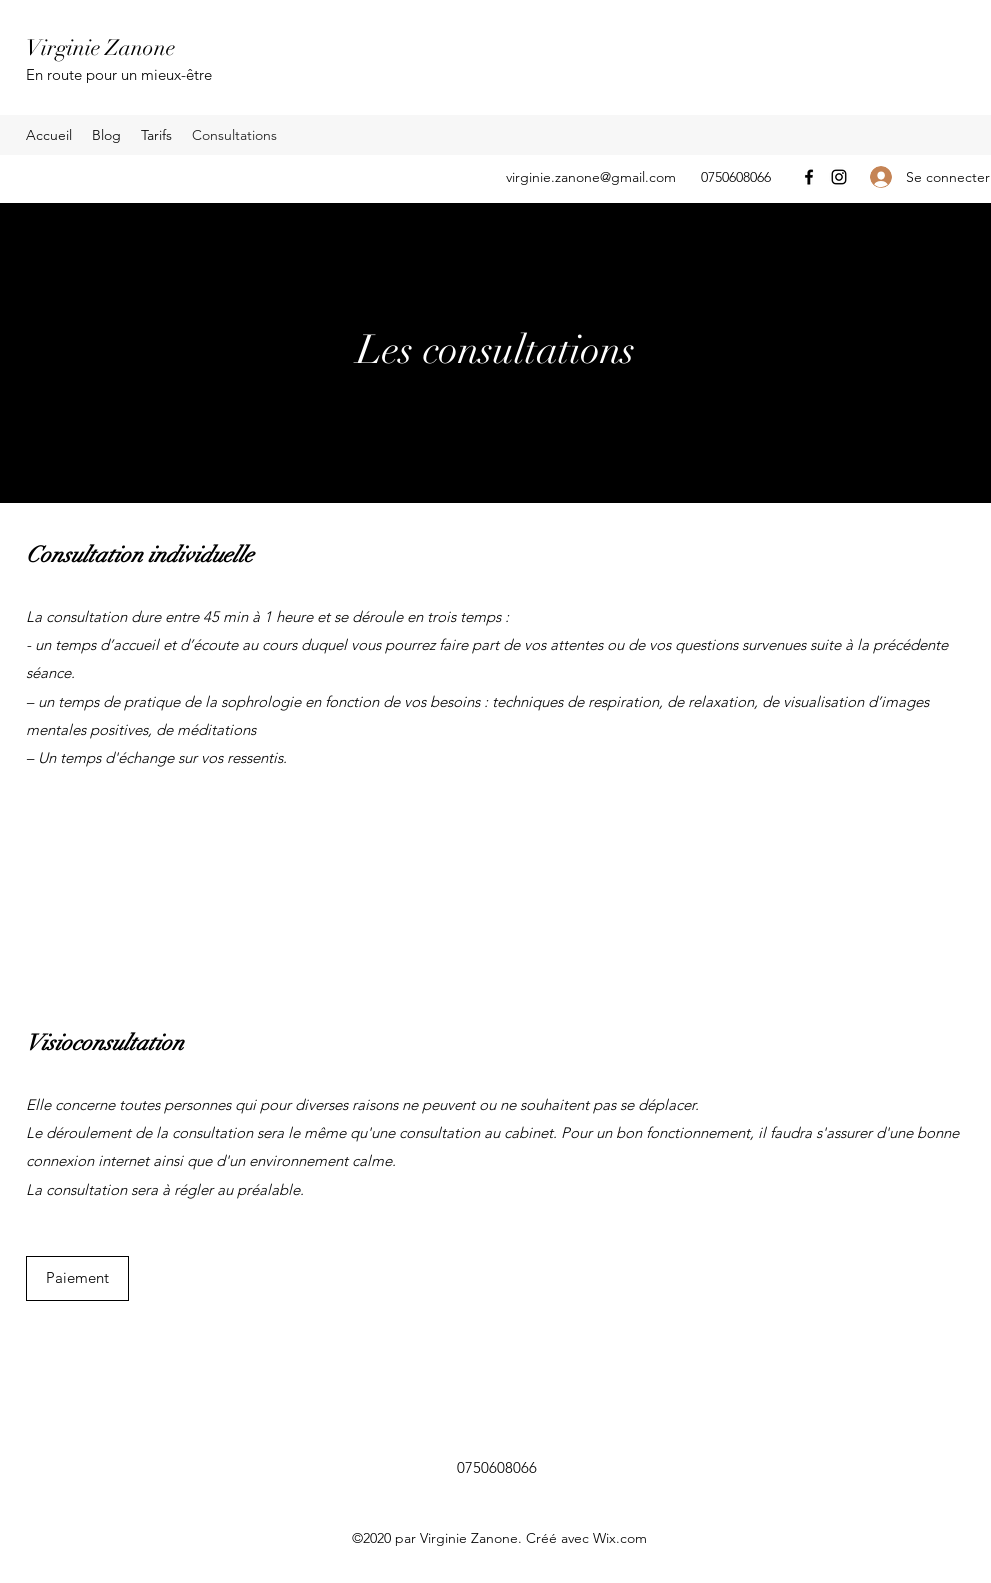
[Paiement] (77, 1278)
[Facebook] (809, 177)
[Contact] (72, 845)
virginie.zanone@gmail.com (591, 177)
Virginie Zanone (100, 47)
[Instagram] (839, 177)
